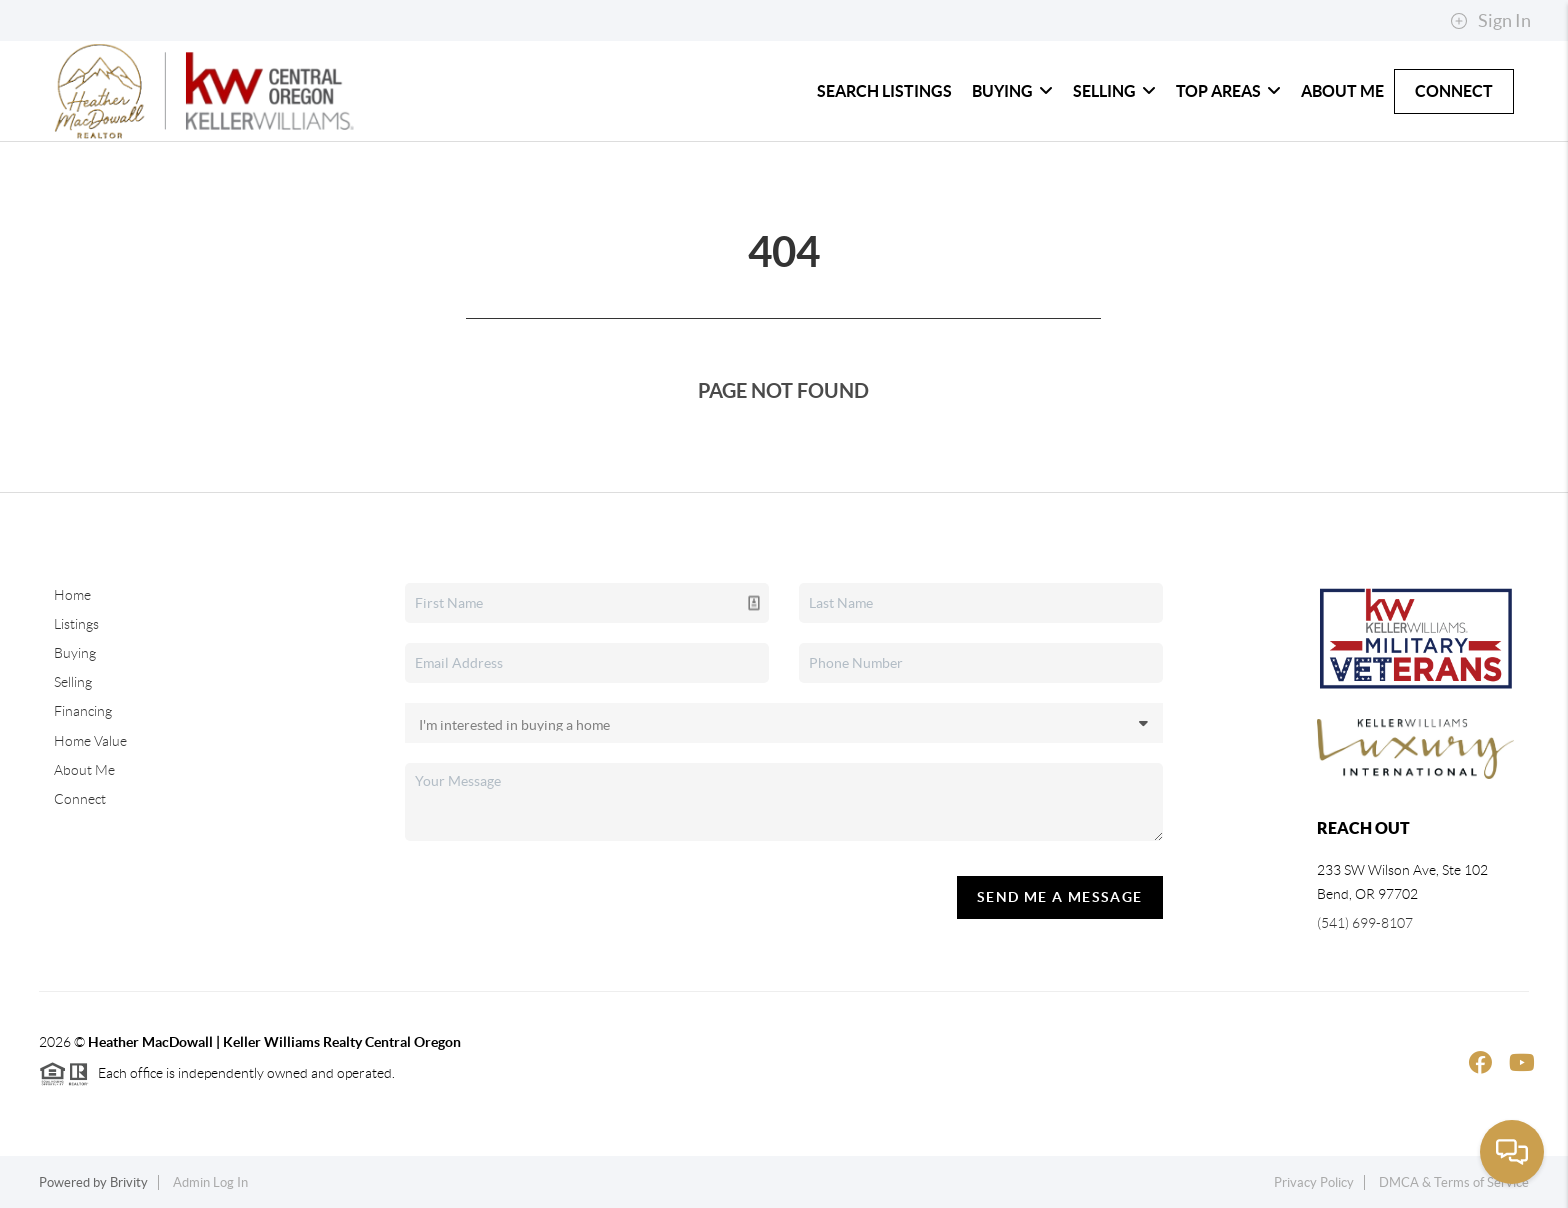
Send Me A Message (1060, 897)
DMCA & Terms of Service (1454, 1182)
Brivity (129, 1182)
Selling (1114, 91)
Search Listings (884, 91)
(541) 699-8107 (1365, 923)
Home (72, 595)
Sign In (1490, 21)
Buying (1012, 91)
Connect (1454, 91)
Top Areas (1228, 91)
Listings (76, 624)
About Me (1342, 91)
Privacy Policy (1314, 1182)
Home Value (90, 741)
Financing (83, 711)
